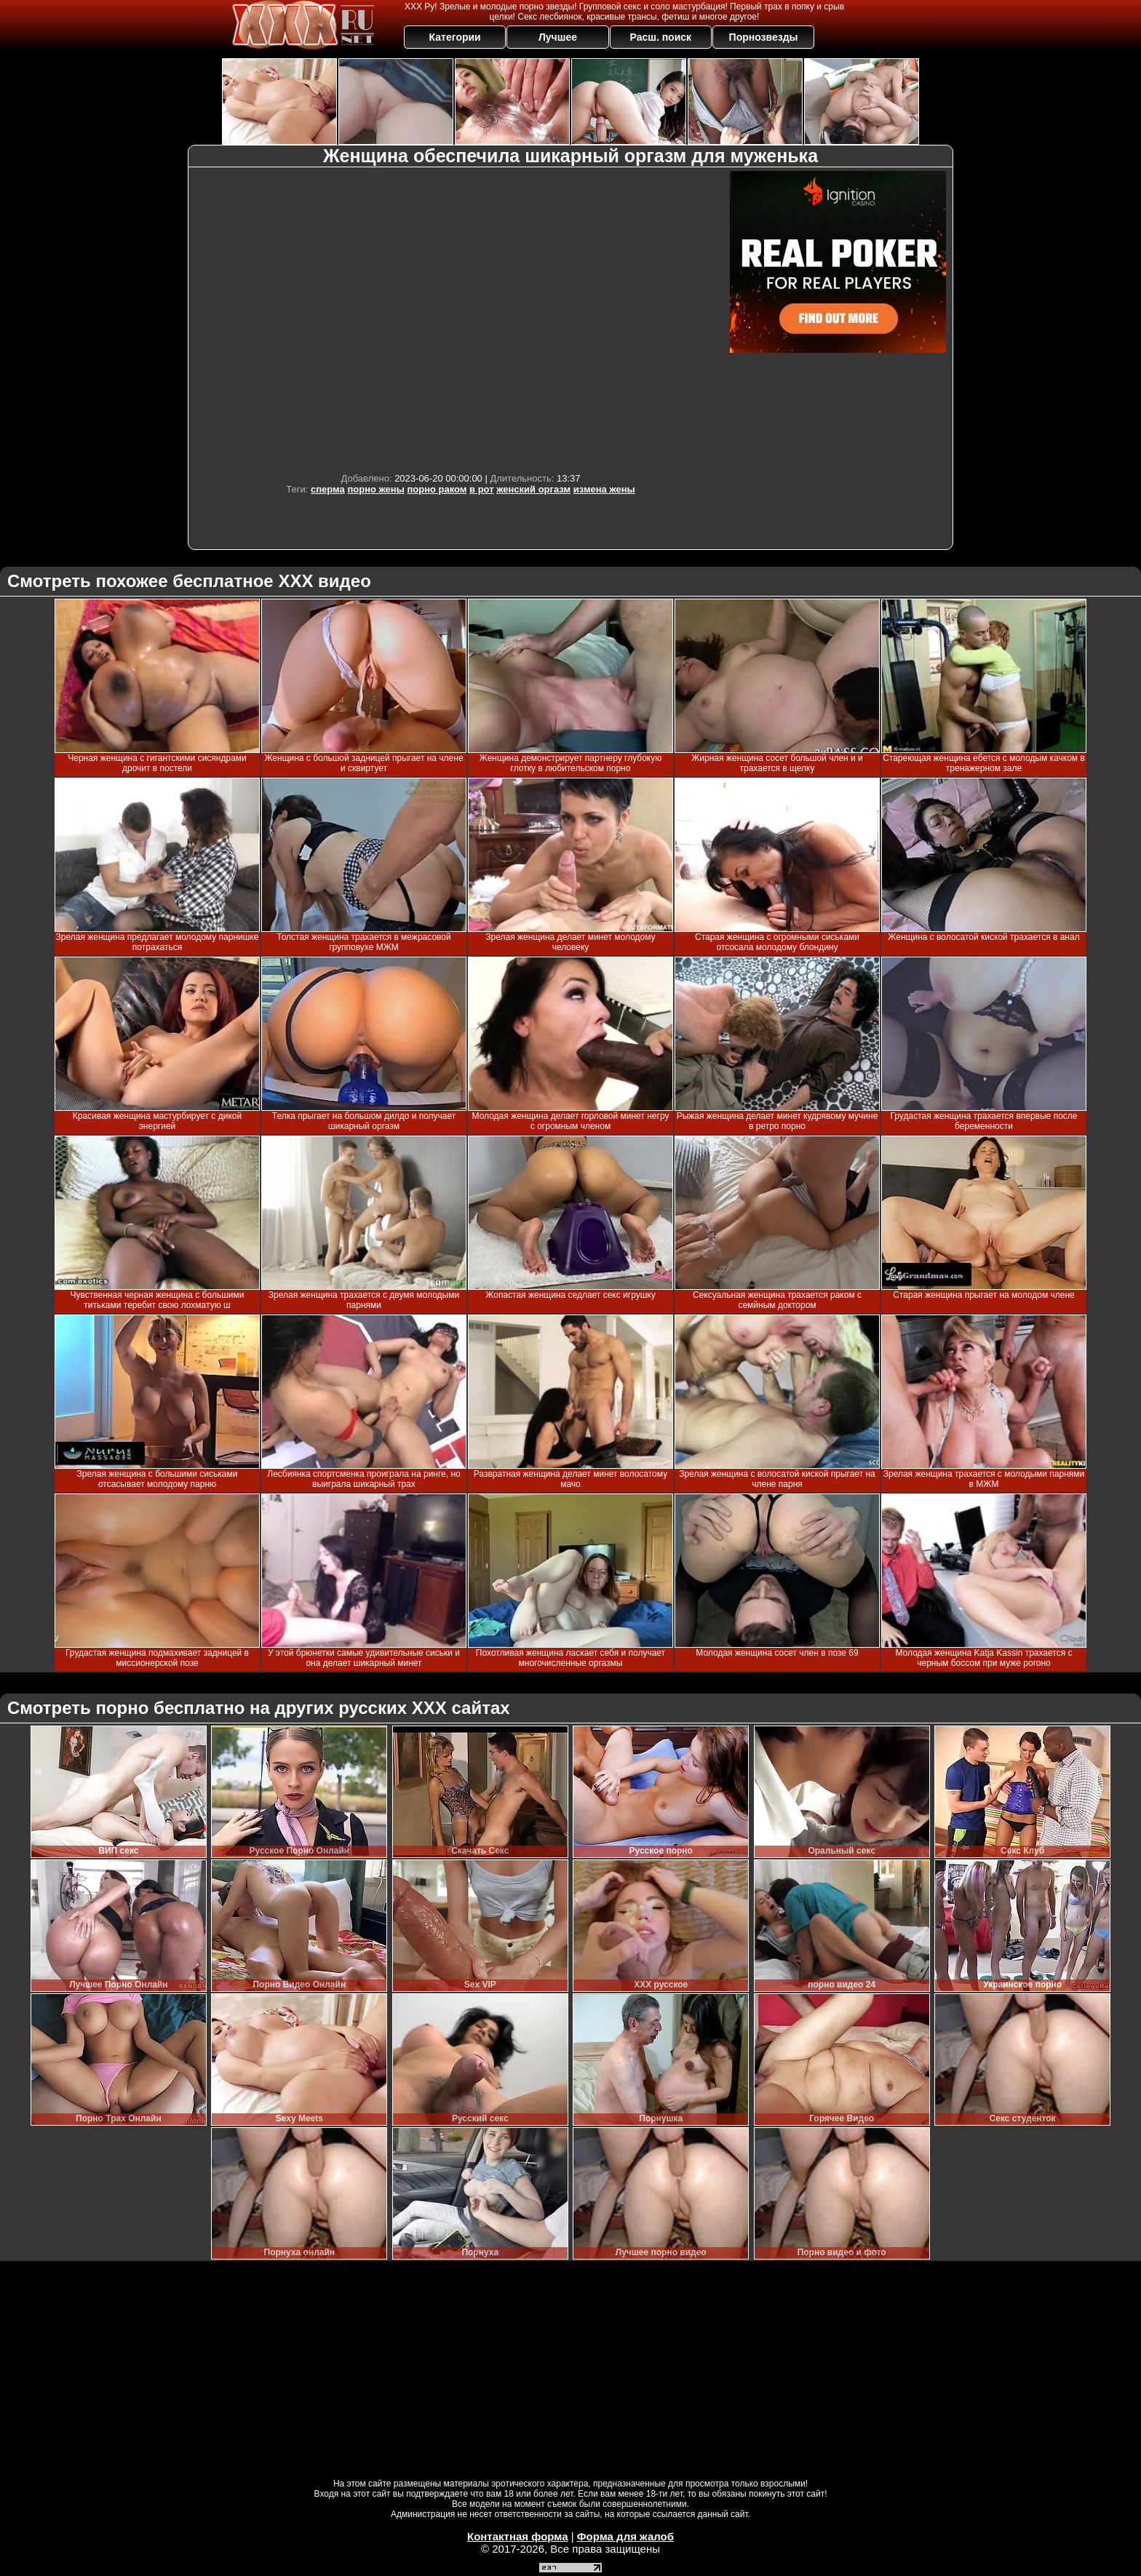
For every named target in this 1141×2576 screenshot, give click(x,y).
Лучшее (557, 37)
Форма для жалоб (625, 2536)
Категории (455, 37)
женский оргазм (533, 489)
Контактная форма (517, 2536)
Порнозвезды (763, 37)
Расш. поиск (660, 37)
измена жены (604, 489)
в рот (481, 489)
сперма (328, 489)
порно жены (375, 489)
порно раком (436, 489)
